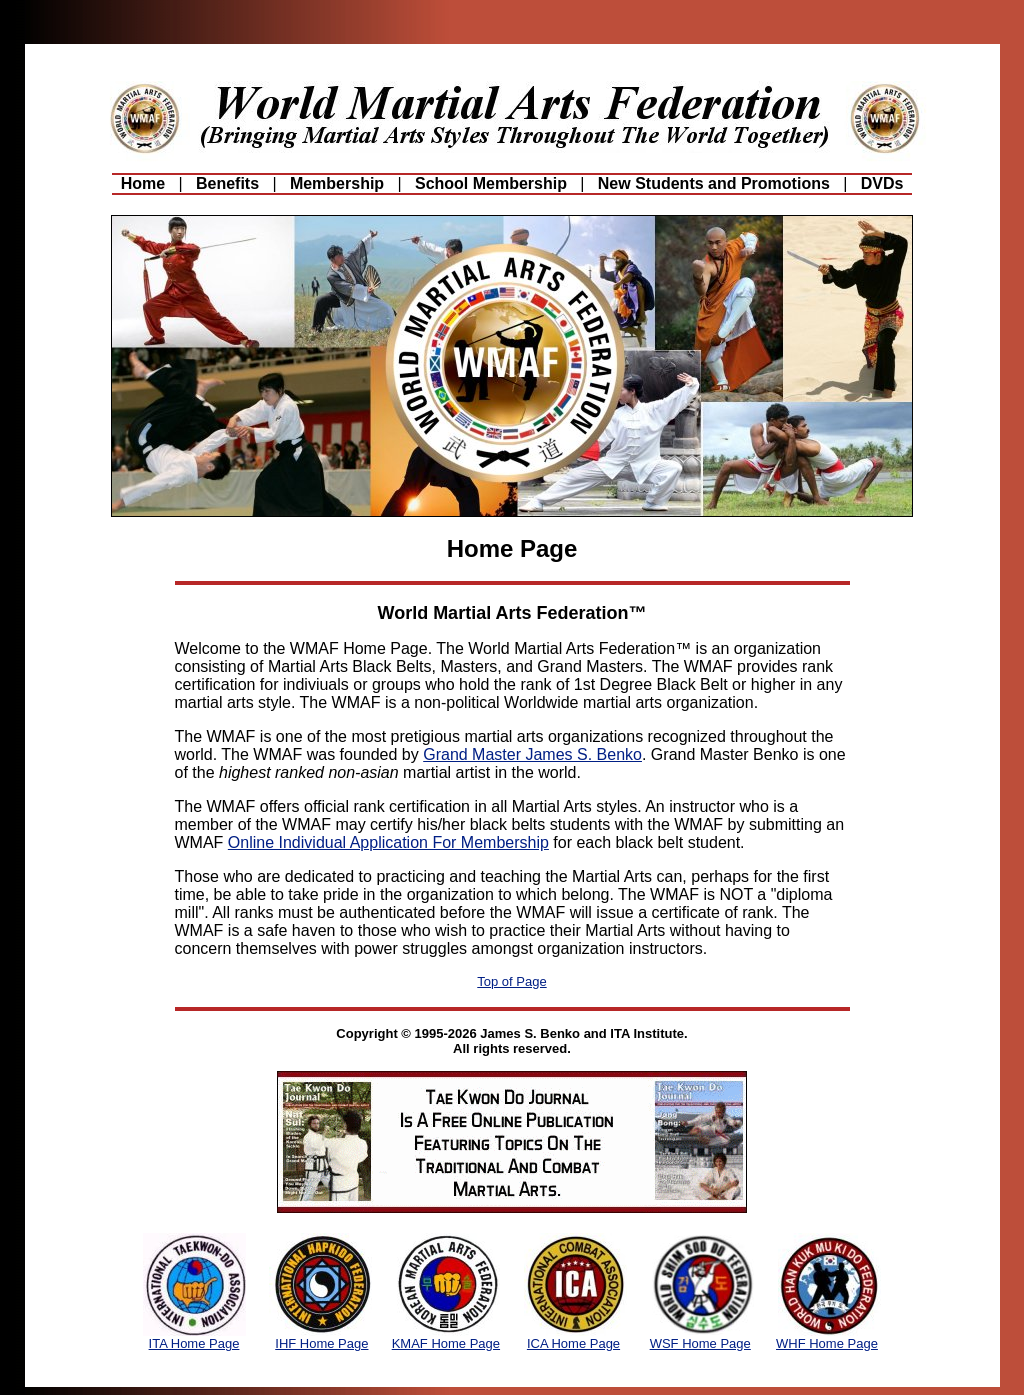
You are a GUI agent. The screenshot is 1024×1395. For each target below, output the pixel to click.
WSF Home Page (700, 1343)
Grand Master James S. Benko (532, 754)
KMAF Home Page (446, 1343)
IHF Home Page (321, 1343)
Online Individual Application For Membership (388, 842)
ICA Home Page (573, 1343)
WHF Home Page (827, 1343)
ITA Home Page (194, 1343)
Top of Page (511, 981)
